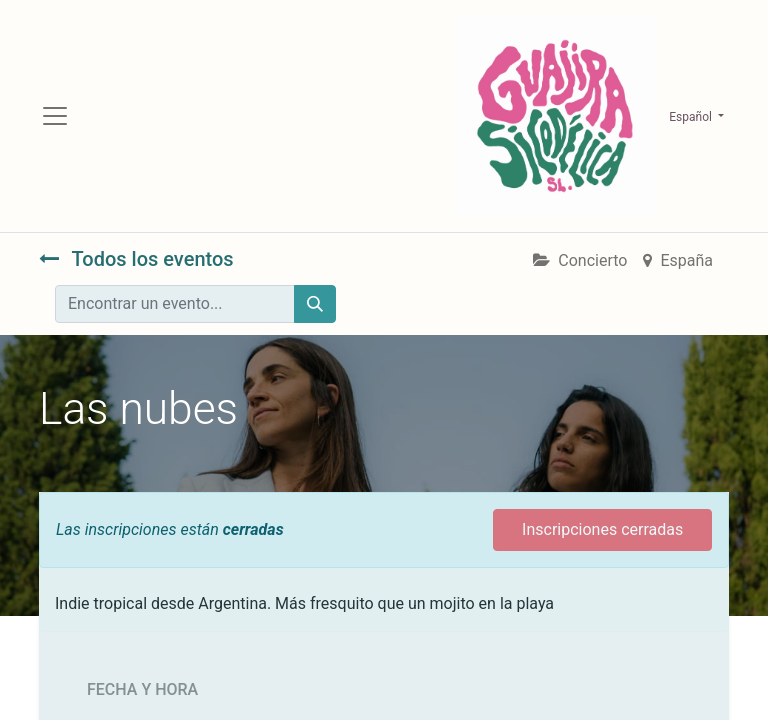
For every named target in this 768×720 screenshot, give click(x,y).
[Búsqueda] (315, 304)
